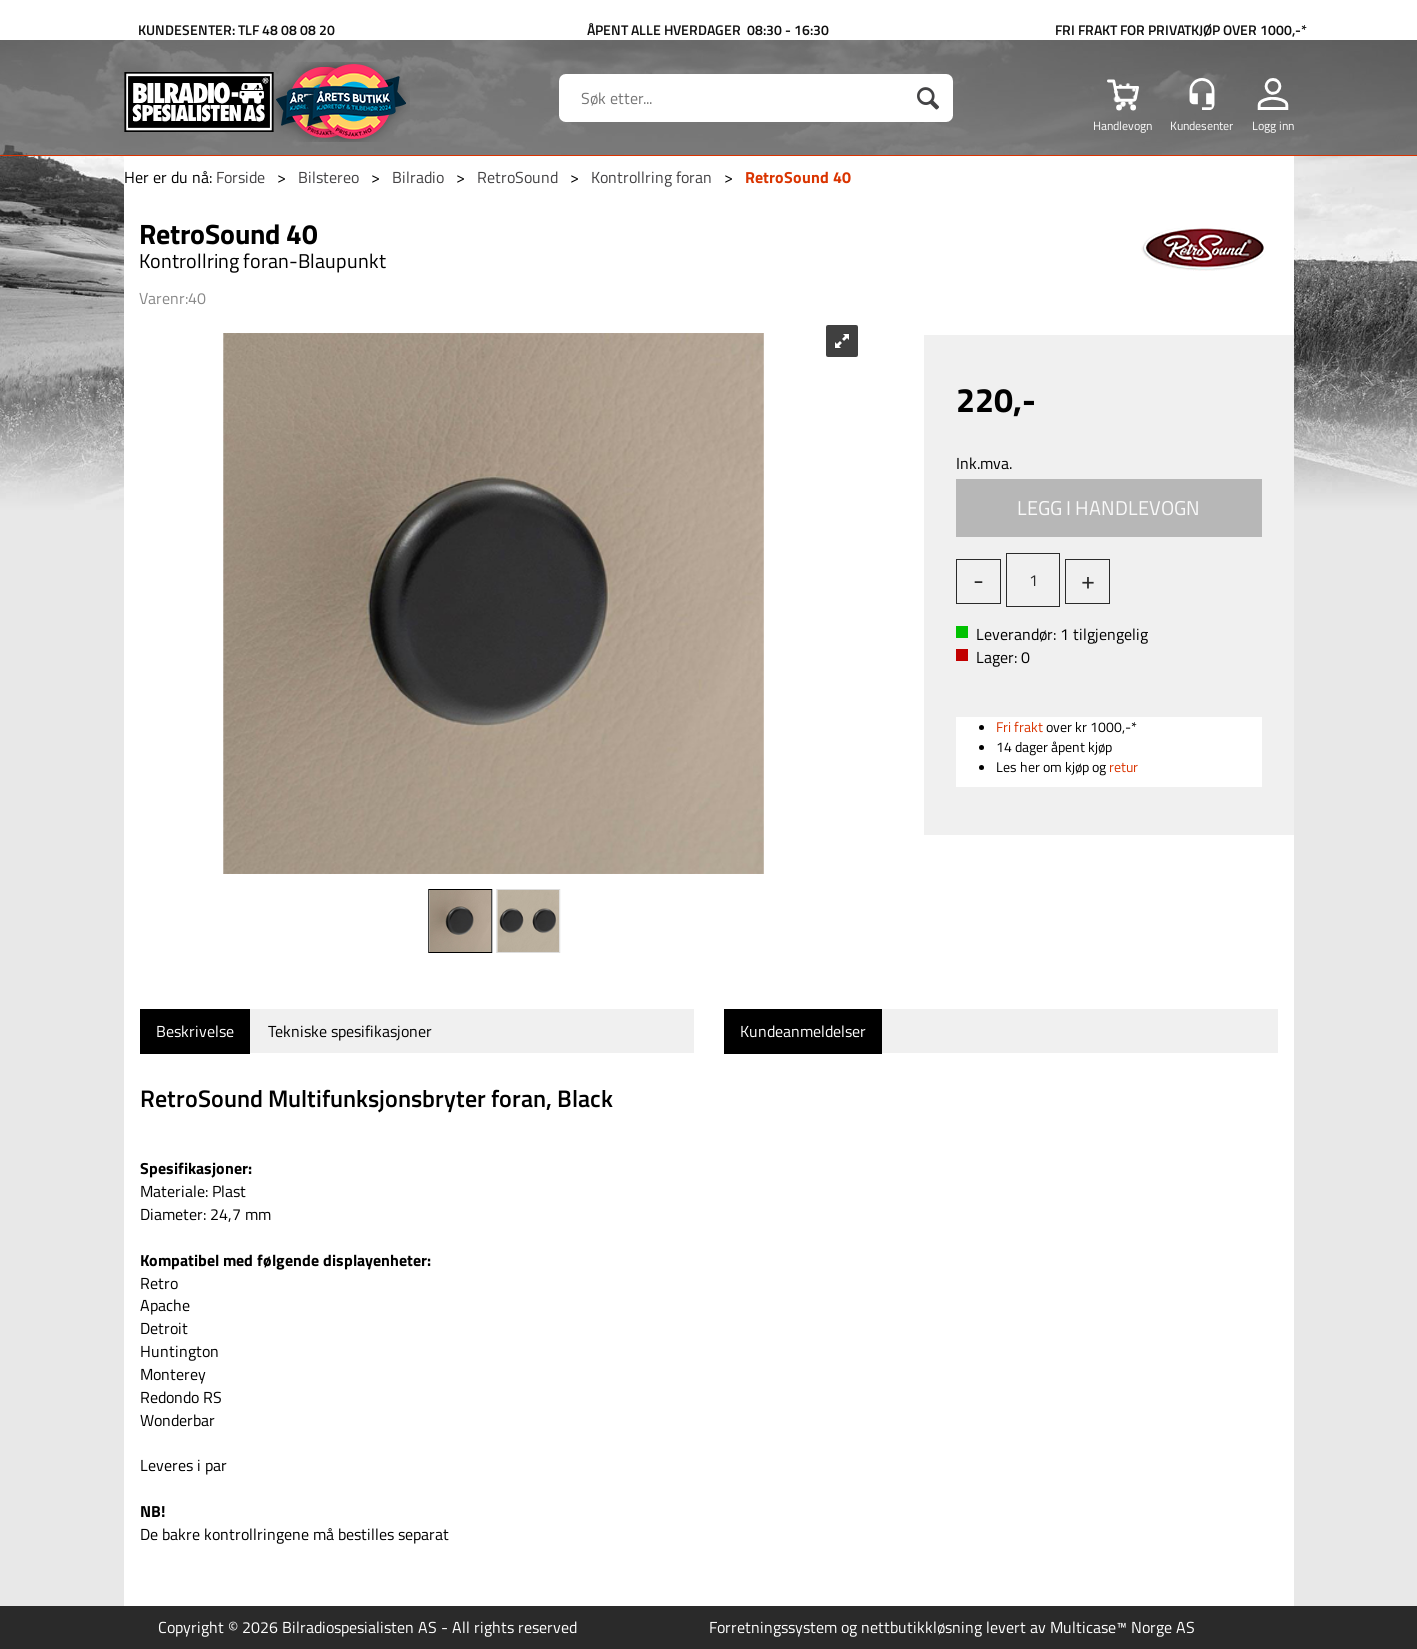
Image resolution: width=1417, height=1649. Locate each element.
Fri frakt (1019, 726)
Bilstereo (328, 177)
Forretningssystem (773, 1627)
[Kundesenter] (1202, 94)
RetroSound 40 (798, 177)
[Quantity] (1033, 580)
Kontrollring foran (651, 177)
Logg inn (1273, 125)
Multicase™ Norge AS (1122, 1627)
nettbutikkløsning (921, 1627)
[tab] (195, 1031)
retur (1123, 766)
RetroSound (517, 177)
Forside (240, 177)
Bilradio (418, 177)
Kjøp (1109, 508)
